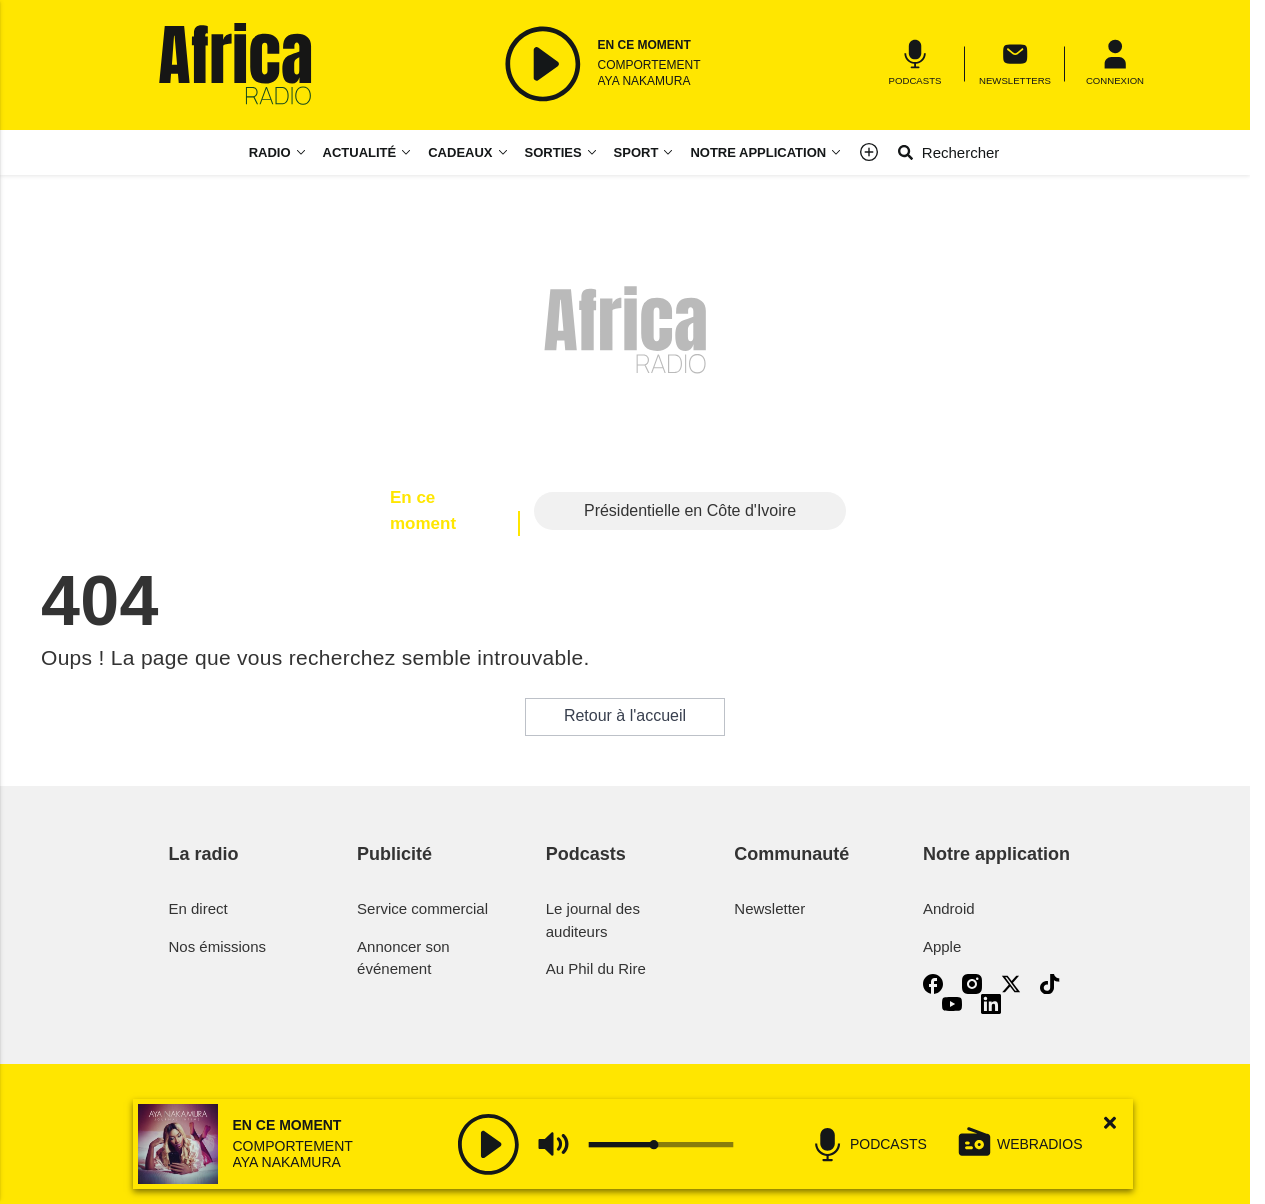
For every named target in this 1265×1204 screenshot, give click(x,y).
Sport (636, 152)
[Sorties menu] (561, 152)
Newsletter (769, 908)
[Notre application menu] (766, 152)
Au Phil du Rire (596, 968)
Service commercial (422, 908)
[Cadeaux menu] (468, 152)
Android (949, 908)
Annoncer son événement (403, 958)
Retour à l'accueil (625, 715)
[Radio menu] (278, 152)
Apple (942, 946)
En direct (198, 908)
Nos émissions (218, 946)
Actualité (360, 152)
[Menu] (1115, 63)
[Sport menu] (672, 152)
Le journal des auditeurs (593, 920)
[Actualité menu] (410, 152)
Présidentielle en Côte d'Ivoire (690, 510)
